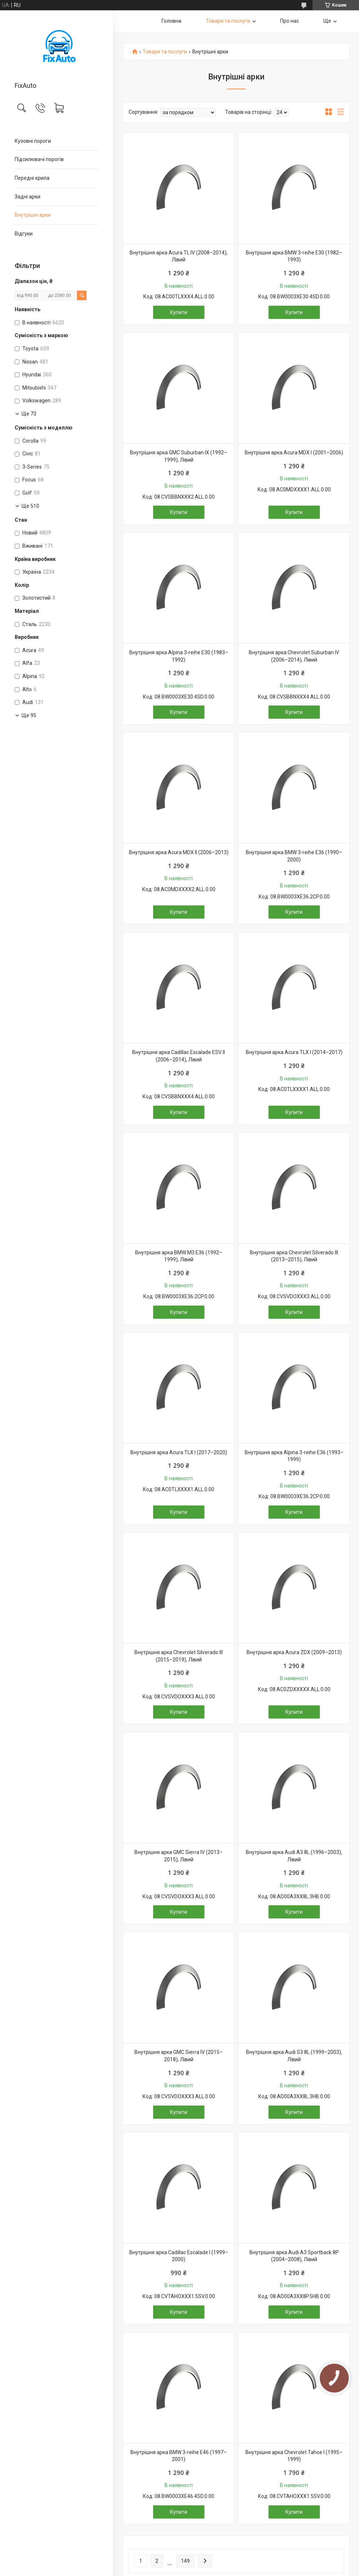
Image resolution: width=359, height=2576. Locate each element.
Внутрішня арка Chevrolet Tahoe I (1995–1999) (294, 2456)
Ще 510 (30, 506)
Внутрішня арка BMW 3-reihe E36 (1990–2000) (294, 856)
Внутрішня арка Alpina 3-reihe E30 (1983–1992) (178, 656)
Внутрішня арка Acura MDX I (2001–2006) (294, 452)
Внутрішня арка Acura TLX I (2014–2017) (294, 1052)
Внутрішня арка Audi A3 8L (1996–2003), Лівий (294, 1855)
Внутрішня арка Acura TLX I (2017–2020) (178, 1452)
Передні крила (32, 178)
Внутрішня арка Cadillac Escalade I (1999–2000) (178, 2256)
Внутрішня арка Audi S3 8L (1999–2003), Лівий (294, 2055)
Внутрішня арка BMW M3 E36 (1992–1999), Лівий (178, 1256)
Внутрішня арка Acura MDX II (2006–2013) (179, 852)
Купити (178, 312)
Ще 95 (29, 715)
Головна (171, 21)
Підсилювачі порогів (39, 159)
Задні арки (27, 197)
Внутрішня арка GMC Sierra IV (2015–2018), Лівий (178, 2055)
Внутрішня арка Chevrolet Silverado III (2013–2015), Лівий (294, 1256)
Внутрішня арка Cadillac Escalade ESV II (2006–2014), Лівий (178, 1055)
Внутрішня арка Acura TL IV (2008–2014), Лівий (178, 256)
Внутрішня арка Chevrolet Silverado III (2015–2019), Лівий (178, 1656)
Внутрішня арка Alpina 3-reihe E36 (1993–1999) (294, 1456)
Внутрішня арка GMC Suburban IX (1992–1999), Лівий (178, 456)
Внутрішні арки (33, 215)
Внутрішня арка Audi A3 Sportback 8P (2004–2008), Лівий (294, 2256)
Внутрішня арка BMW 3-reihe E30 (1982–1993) (294, 256)
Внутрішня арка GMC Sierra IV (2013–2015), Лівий (178, 1855)
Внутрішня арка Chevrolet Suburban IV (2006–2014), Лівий (294, 656)
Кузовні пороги (33, 141)
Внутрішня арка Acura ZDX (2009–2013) (294, 1652)
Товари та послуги (228, 21)
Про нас (289, 21)
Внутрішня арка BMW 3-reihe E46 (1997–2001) (178, 2456)
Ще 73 (29, 414)
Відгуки (24, 234)
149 (185, 2561)
